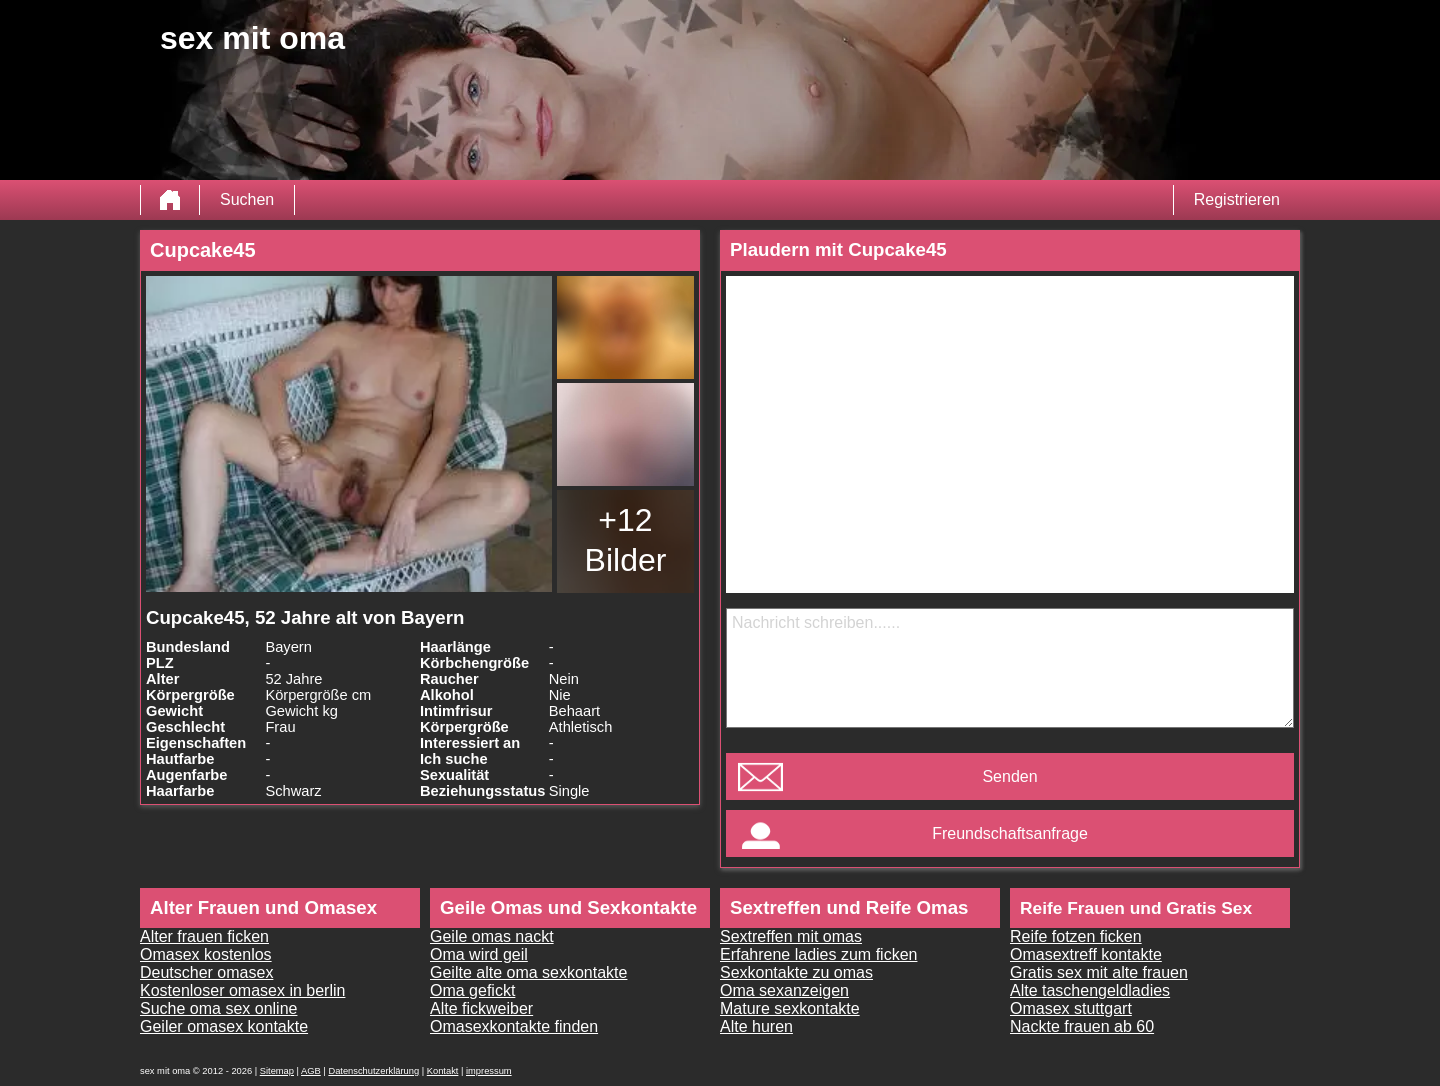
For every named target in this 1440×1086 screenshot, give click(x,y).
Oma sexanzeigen (784, 990)
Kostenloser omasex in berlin (242, 990)
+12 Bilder (626, 540)
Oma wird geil (479, 954)
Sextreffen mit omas (791, 936)
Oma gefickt (472, 990)
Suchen (247, 199)
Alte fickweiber (481, 1008)
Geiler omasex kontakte (224, 1026)
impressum (489, 1071)
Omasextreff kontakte (1086, 954)
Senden (1009, 776)
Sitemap (277, 1071)
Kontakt (443, 1071)
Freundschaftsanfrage (1010, 833)
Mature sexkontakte (790, 1008)
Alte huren (756, 1026)
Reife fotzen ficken (1076, 936)
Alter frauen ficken (204, 936)
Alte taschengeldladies (1090, 990)
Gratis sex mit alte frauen (1099, 972)
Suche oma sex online (218, 1008)
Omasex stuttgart (1071, 1008)
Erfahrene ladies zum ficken (818, 954)
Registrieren (1237, 199)
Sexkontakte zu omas (796, 972)
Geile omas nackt (492, 936)
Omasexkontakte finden (514, 1026)
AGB (311, 1071)
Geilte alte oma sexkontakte (528, 972)
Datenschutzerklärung (373, 1071)
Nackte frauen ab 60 (1082, 1026)
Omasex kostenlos (206, 954)
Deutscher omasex (206, 972)
